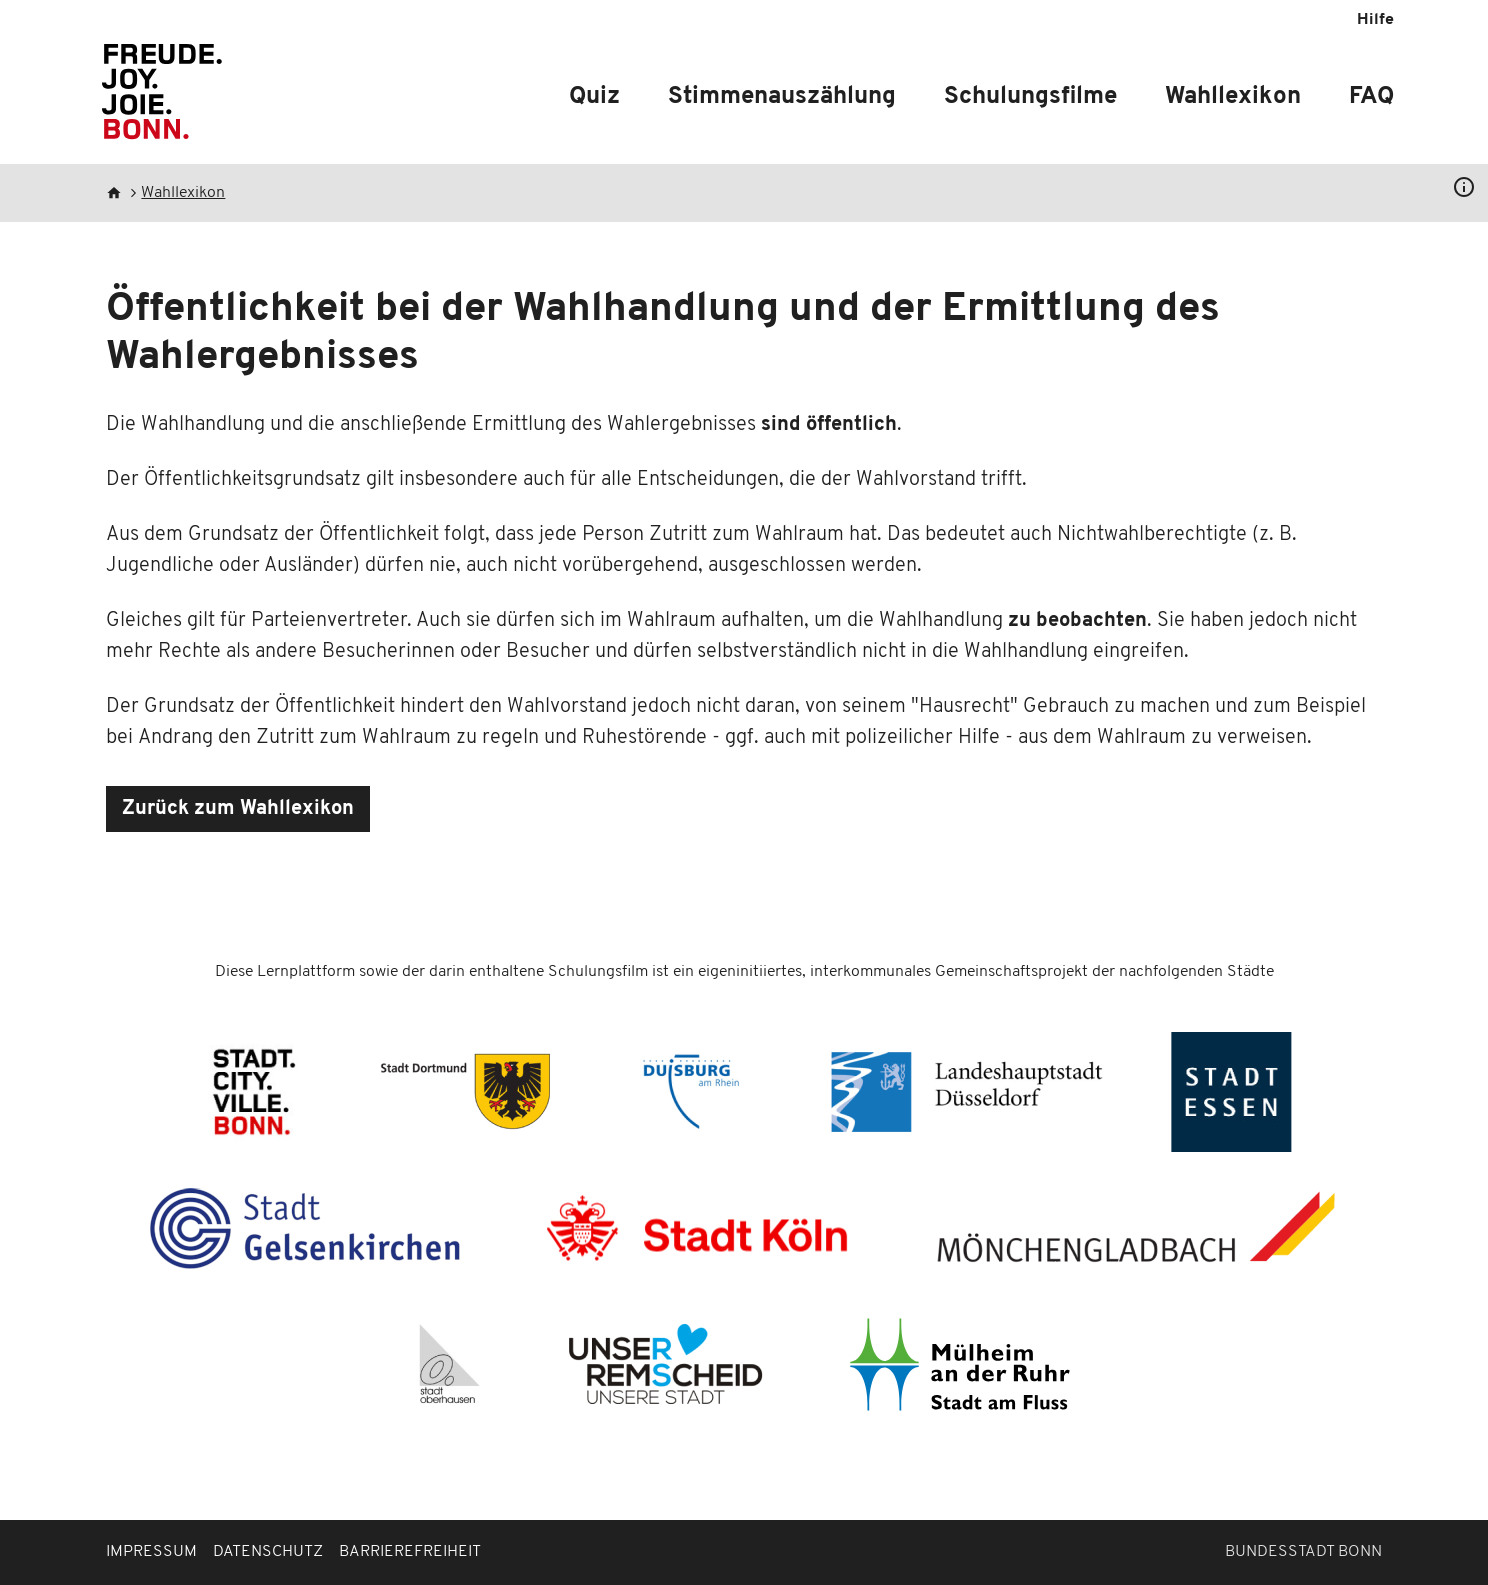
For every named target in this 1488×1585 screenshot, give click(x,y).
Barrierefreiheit (410, 1552)
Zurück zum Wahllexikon (238, 809)
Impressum (151, 1552)
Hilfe (1375, 20)
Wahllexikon (1233, 97)
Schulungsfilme (1030, 97)
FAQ (1371, 97)
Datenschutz (268, 1552)
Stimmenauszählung (782, 97)
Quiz (594, 97)
